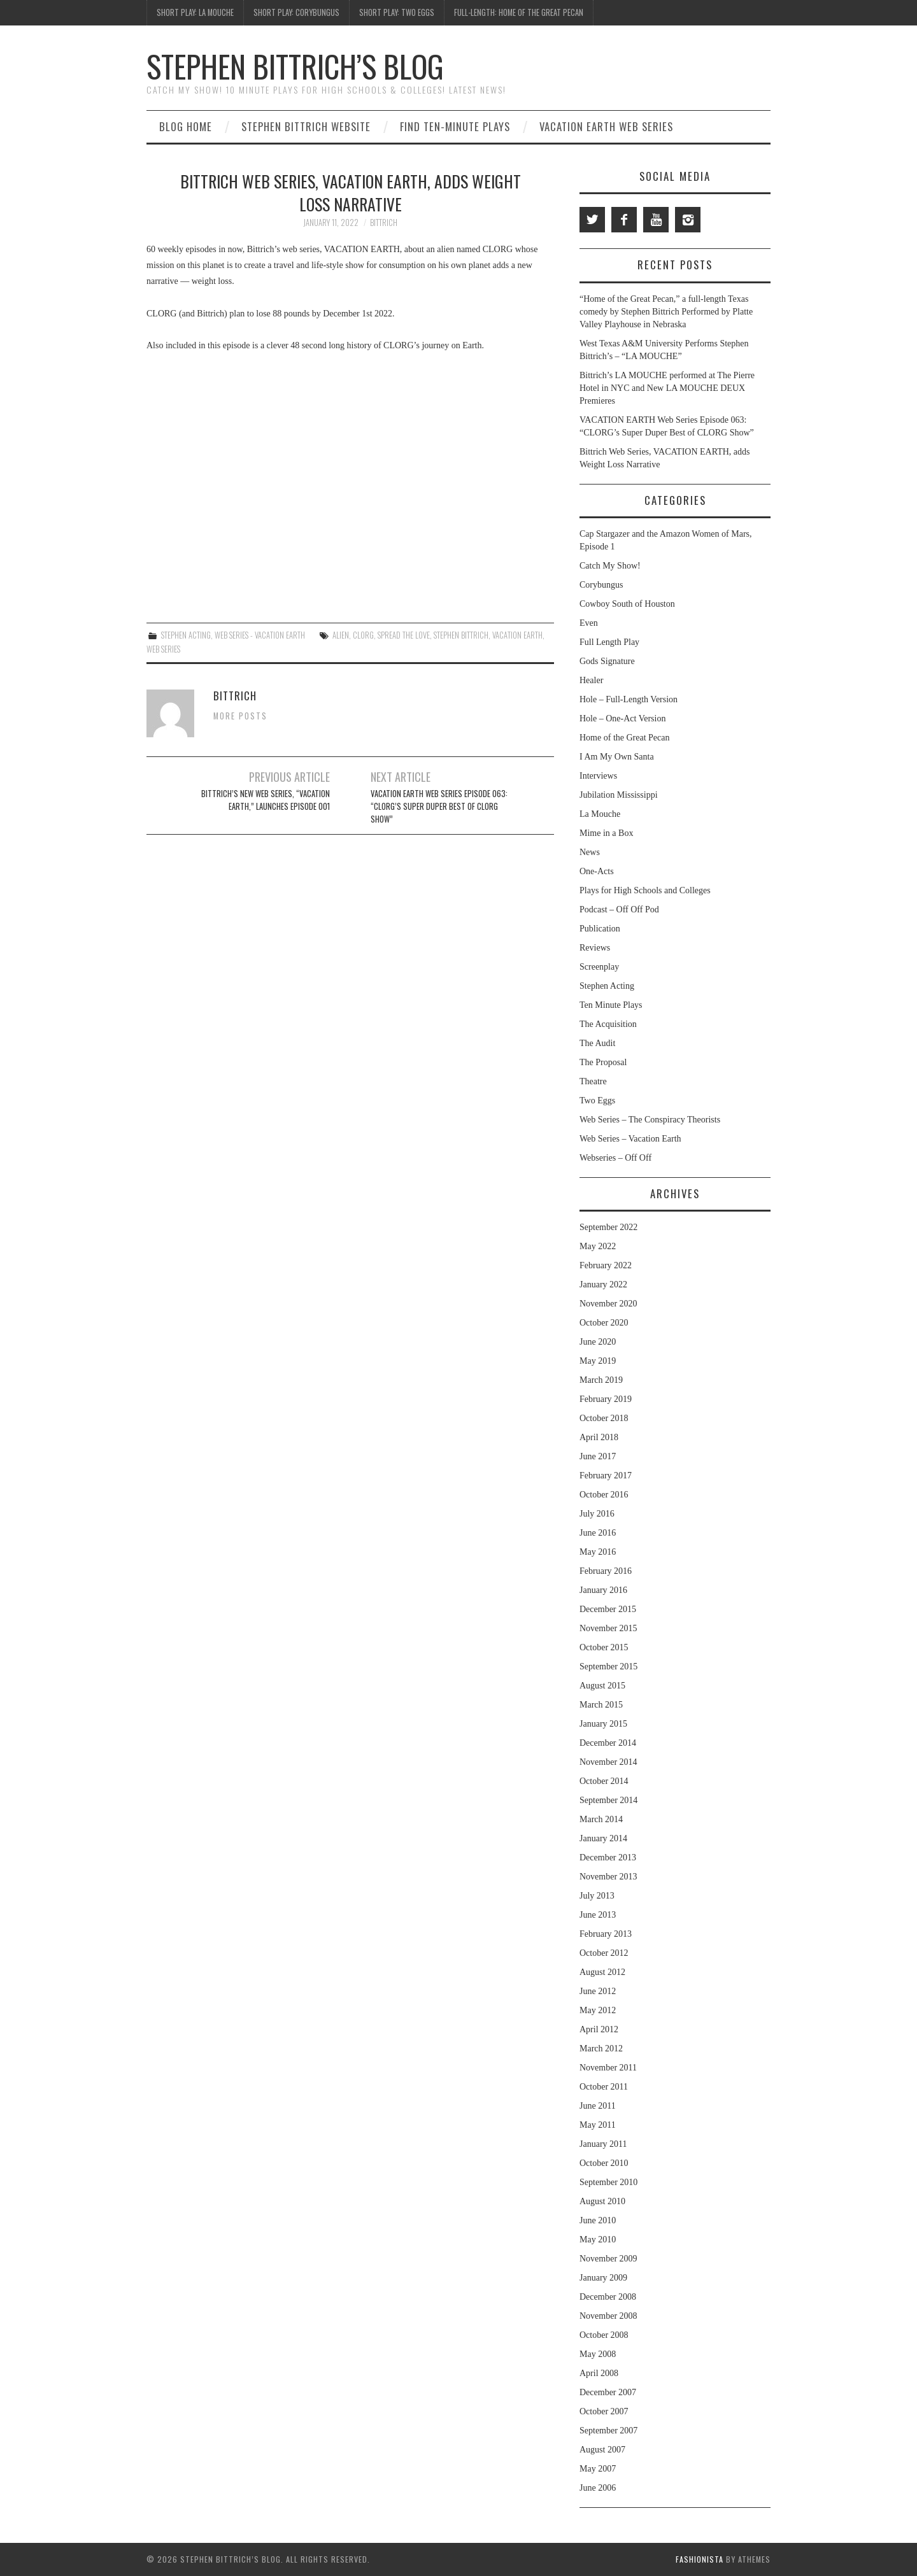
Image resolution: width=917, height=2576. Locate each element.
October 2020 (604, 1322)
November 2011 (608, 2067)
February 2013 (605, 1934)
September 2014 (608, 1800)
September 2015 (608, 1666)
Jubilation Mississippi (618, 795)
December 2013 (607, 1857)
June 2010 (597, 2220)
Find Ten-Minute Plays (455, 126)
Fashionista (699, 2559)
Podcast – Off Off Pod (619, 909)
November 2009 (608, 2258)
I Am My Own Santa (616, 756)
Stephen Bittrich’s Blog (295, 65)
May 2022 (597, 1246)
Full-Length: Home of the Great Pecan (518, 12)
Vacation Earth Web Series (606, 126)
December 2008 (607, 2297)
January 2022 (603, 1284)
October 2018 (604, 1418)
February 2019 (605, 1399)
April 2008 (598, 2373)
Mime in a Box (606, 833)
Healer (591, 680)
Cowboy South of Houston (627, 604)
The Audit (597, 1043)
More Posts (240, 716)
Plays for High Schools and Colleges (645, 890)
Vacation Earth (517, 635)
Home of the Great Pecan (624, 737)
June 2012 (597, 1991)
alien (340, 635)
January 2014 (603, 1838)
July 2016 (597, 1513)
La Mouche (599, 814)
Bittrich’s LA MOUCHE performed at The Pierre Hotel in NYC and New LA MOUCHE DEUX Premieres (667, 388)
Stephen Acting (186, 635)
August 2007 (602, 2449)
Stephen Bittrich (461, 635)
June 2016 (597, 1533)
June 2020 (597, 1342)
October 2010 (604, 2163)
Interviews (598, 776)
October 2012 (604, 1953)
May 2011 (597, 2125)
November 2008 (608, 2316)
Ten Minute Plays (611, 1005)
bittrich (383, 222)
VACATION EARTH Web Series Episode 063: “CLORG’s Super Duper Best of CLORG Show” (439, 806)
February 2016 (605, 1571)
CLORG (363, 635)
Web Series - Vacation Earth (260, 635)
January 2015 (603, 1724)
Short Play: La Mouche (195, 12)
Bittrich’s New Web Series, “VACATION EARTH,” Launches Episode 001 (265, 800)
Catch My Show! (610, 565)
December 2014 (607, 1743)
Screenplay (599, 967)
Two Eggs (597, 1100)
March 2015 (601, 1704)
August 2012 (602, 1972)
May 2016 (597, 1552)
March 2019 (601, 1380)
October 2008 (604, 2335)
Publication (599, 928)
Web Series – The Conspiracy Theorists (649, 1119)
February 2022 (605, 1265)
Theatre (593, 1081)
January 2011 (603, 2144)
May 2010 (597, 2239)
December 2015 (607, 1609)
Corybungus (601, 585)
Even (588, 623)
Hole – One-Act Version (622, 718)
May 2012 (597, 2010)
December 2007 (607, 2392)
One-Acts (596, 871)
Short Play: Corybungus (296, 12)
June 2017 (597, 1456)
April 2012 (598, 2029)
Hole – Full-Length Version (628, 699)
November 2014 (608, 1762)
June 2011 (597, 2106)
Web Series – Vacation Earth (630, 1138)
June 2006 (597, 2488)
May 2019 (597, 1361)
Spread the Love (404, 635)
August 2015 (602, 1685)
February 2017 (605, 1475)
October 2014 (604, 1781)
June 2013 (597, 1915)
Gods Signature (607, 661)
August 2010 (602, 2201)
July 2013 (597, 1895)
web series (163, 649)
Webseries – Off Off (615, 1158)
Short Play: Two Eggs (396, 12)
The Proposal (603, 1062)
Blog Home (185, 126)
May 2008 (597, 2354)
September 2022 (608, 1227)
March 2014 (601, 1819)
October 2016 (604, 1494)
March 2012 (601, 2048)
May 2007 (597, 2468)
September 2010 (608, 2182)
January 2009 (603, 2277)
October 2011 (603, 2086)
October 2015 (604, 1647)
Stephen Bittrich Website (306, 126)
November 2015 (608, 1628)
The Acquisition (608, 1024)
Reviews (594, 947)
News (589, 852)
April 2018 (598, 1437)
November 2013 (608, 1876)
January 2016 (603, 1590)
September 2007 (608, 2430)
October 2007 (604, 2411)
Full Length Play (609, 642)
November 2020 (608, 1303)
